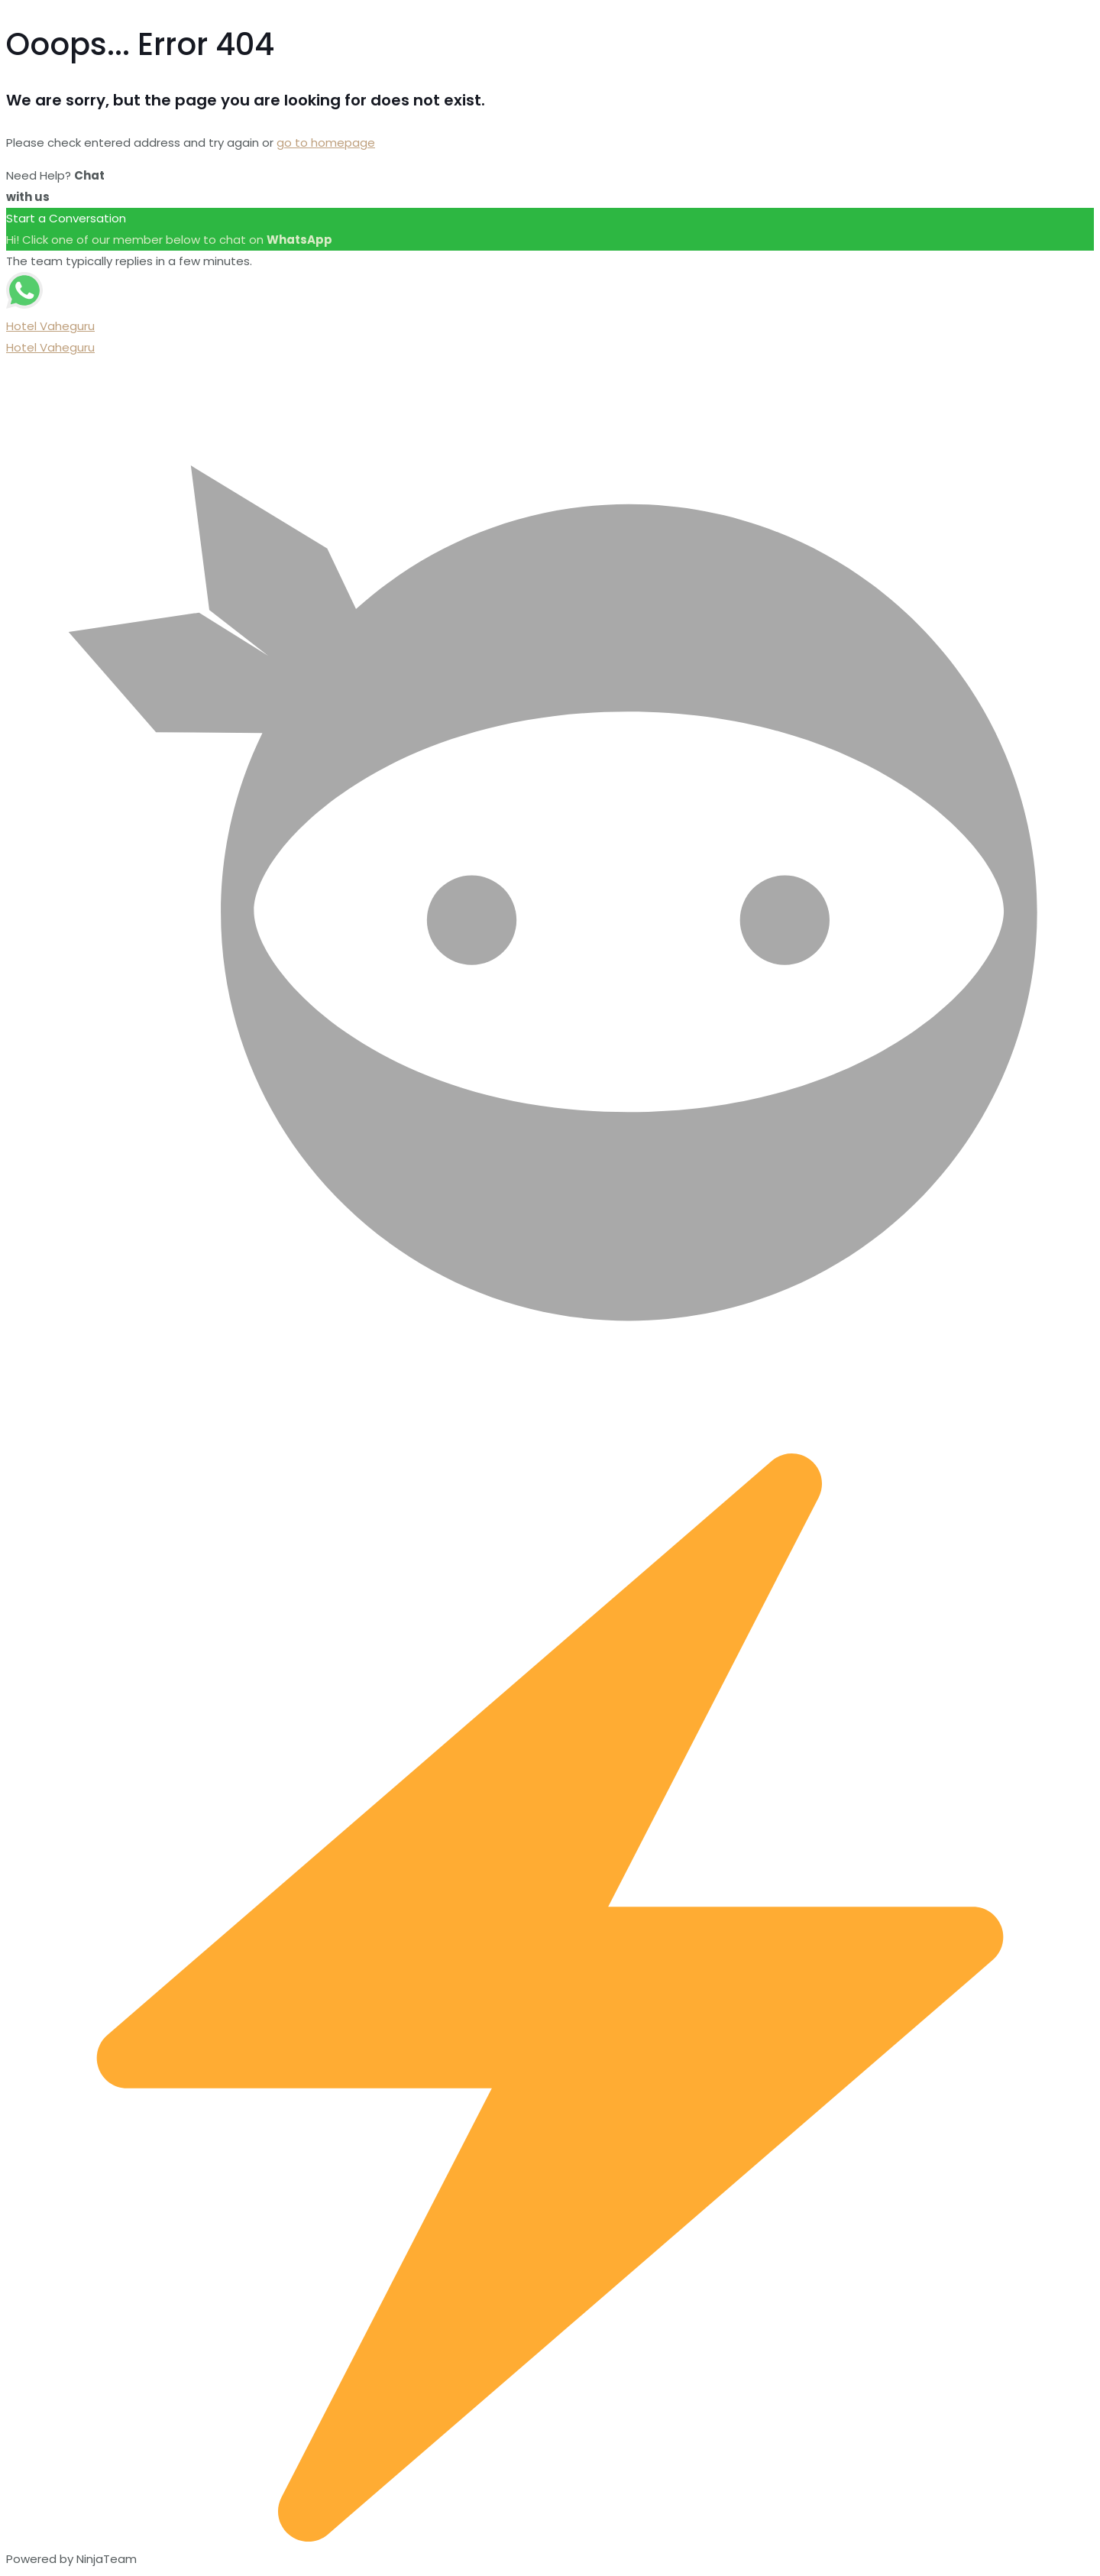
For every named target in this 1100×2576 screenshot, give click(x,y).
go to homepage (326, 142)
